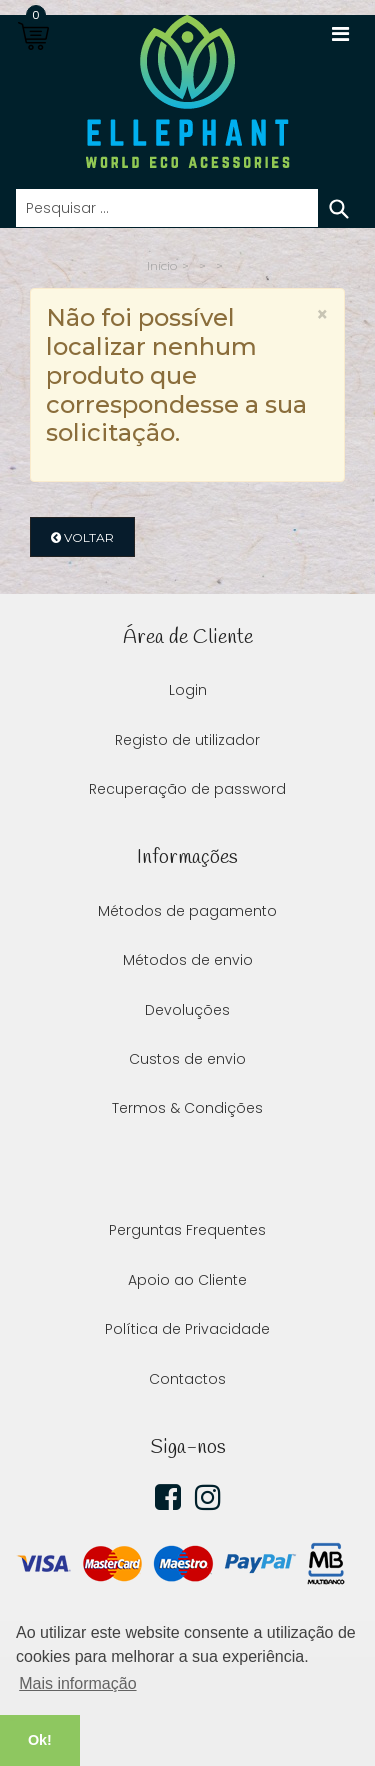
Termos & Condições (187, 1108)
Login (188, 690)
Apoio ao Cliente (187, 1280)
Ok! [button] (40, 1740)
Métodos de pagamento (187, 911)
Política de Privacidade (187, 1329)
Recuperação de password (187, 789)
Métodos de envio (188, 960)
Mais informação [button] (77, 1683)
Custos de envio (187, 1059)
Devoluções (187, 1010)
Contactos (187, 1379)
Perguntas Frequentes (187, 1230)
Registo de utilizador (187, 740)
